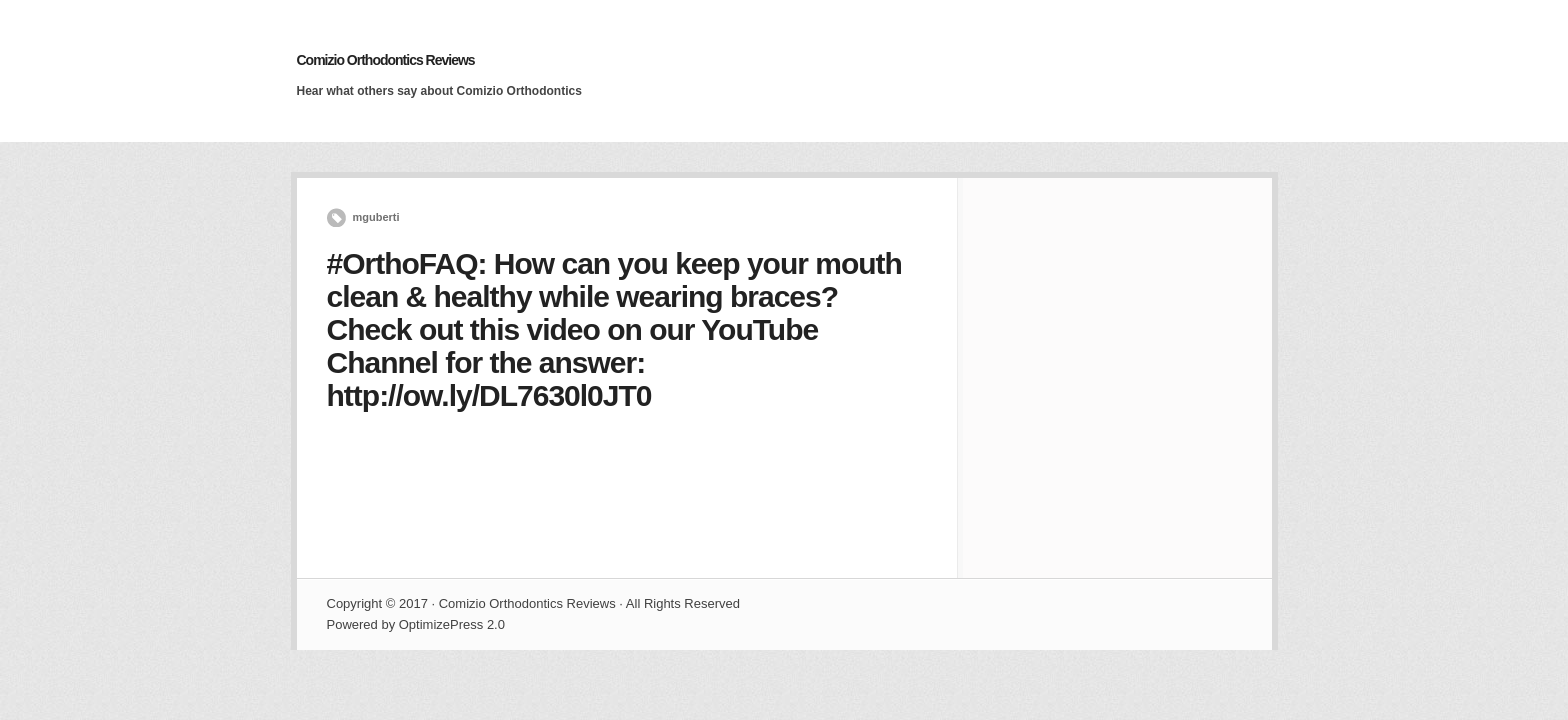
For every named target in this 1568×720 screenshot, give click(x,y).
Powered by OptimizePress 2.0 (416, 624)
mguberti (376, 217)
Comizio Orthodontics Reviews (386, 60)
